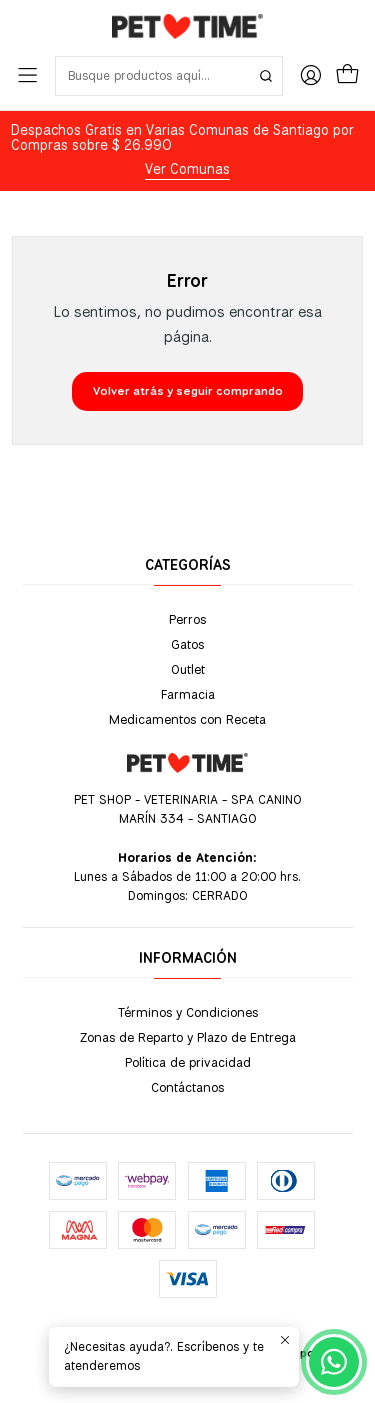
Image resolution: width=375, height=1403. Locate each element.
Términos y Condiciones (188, 1012)
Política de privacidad (188, 1062)
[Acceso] (311, 76)
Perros (187, 619)
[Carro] (347, 76)
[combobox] (169, 76)
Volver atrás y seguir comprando (188, 391)
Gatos (187, 644)
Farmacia (188, 694)
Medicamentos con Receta (187, 719)
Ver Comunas (187, 169)
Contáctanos (187, 1087)
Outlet (188, 669)
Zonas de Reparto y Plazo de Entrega (188, 1037)
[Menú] (27, 76)
